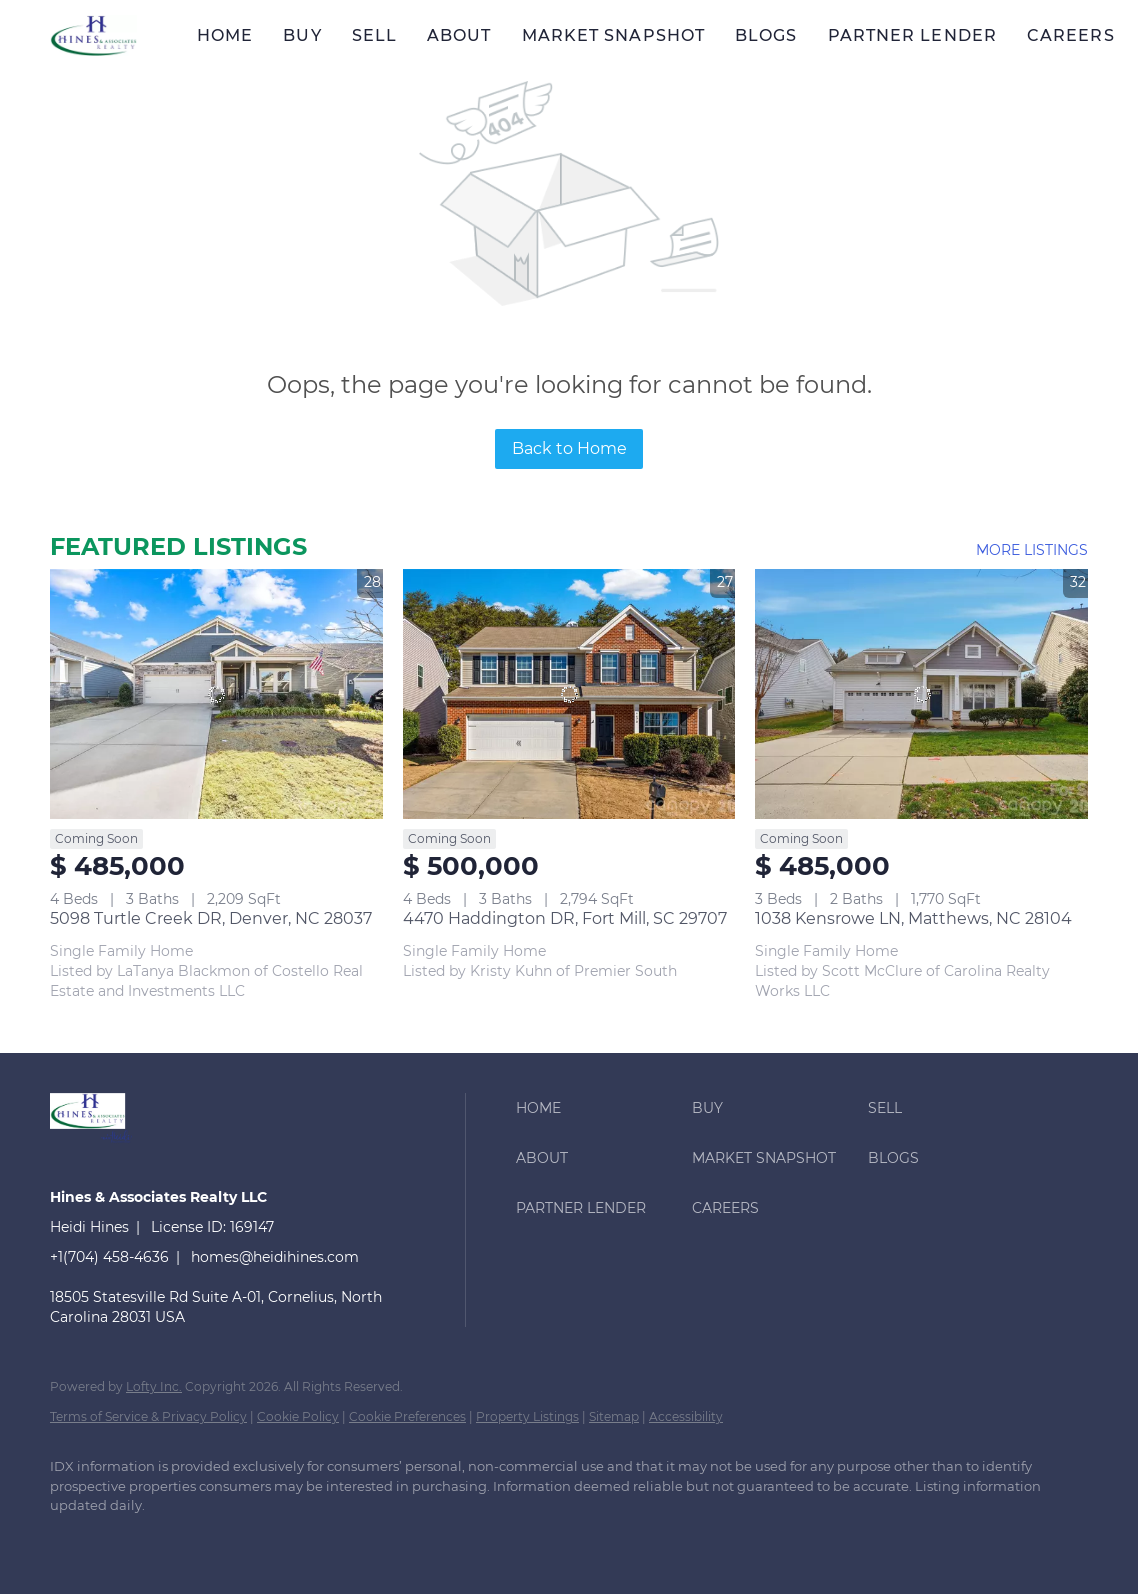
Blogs (766, 35)
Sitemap (614, 1416)
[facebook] (74, 1540)
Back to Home (569, 448)
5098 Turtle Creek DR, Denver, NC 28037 (211, 918)
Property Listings (527, 1416)
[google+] (422, 1540)
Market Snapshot (614, 35)
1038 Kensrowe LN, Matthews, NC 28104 (913, 918)
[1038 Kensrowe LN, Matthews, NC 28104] (921, 693)
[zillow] (248, 1540)
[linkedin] (132, 1540)
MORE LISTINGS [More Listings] (1032, 550)
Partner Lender (912, 35)
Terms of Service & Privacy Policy (148, 1416)
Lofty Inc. (154, 1386)
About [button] (459, 35)
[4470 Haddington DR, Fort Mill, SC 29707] (569, 693)
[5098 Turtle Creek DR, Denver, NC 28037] (216, 693)
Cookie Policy (298, 1416)
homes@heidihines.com (275, 1257)
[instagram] (306, 1540)
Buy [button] (302, 35)
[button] (93, 35)
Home (225, 35)
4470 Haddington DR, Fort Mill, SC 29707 (565, 918)
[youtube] (364, 1540)
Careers (1071, 35)
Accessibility (686, 1416)
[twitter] (190, 1540)
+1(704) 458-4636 (109, 1257)
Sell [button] (374, 35)
